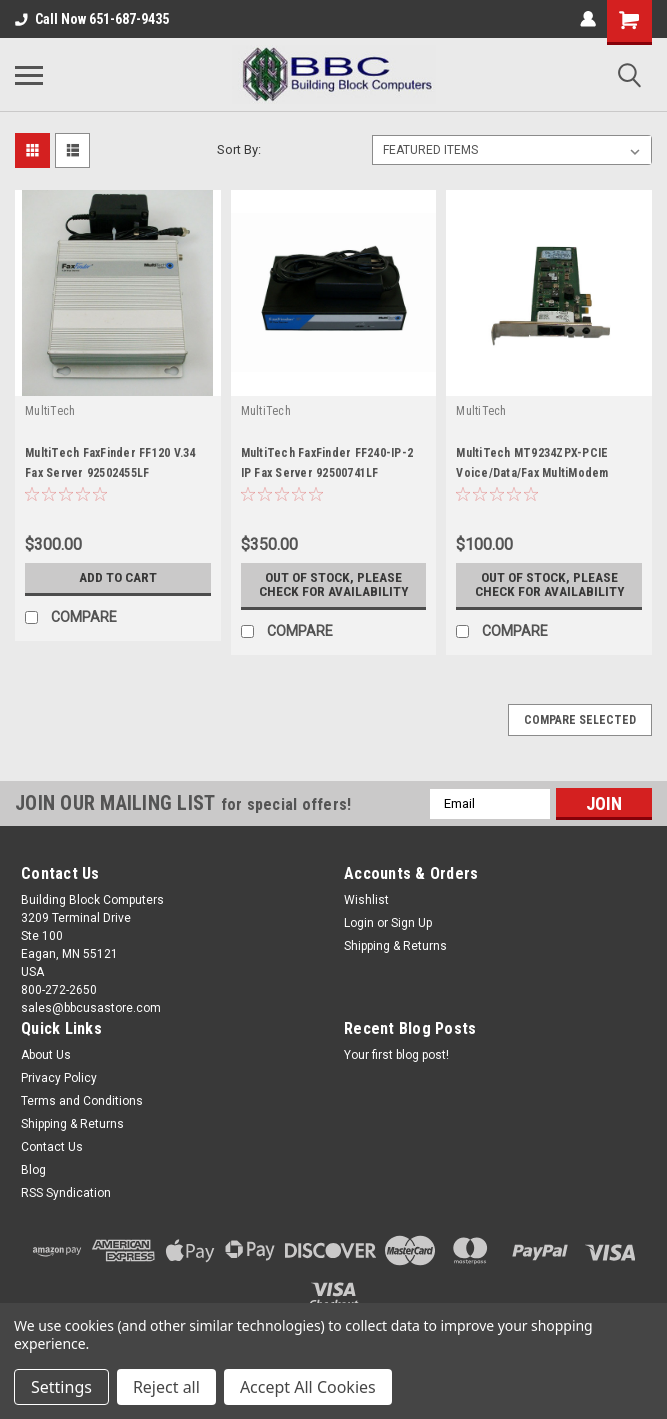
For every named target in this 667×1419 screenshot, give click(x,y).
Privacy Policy (59, 1078)
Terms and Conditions (82, 1101)
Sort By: (239, 149)
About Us (46, 1055)
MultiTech (50, 411)
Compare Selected (580, 720)
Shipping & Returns (395, 946)
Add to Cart (117, 578)
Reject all (166, 1387)
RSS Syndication (66, 1193)
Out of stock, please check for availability (333, 585)
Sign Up (411, 923)
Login (359, 923)
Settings (61, 1387)
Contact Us (52, 1147)
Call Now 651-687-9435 (92, 19)
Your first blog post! (396, 1055)
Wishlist (366, 900)
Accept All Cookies (308, 1387)
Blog (33, 1170)
